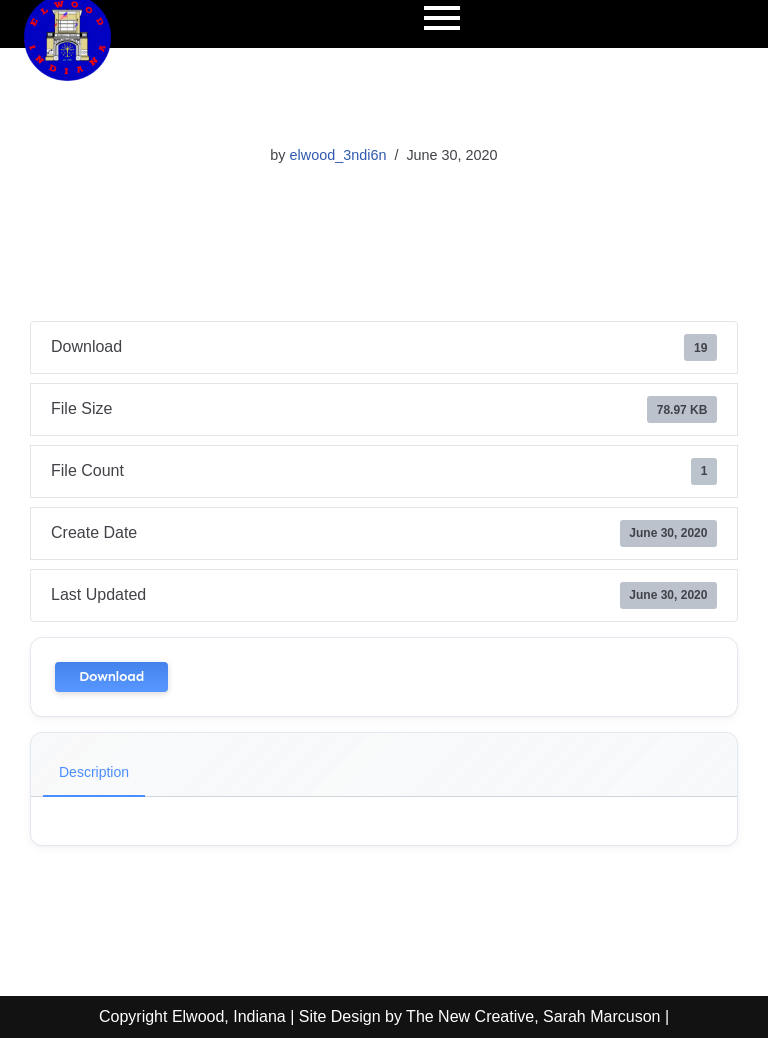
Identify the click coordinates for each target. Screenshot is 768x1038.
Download (111, 676)
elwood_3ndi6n (338, 155)
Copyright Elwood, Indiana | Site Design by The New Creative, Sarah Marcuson (379, 1016)
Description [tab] (94, 772)
